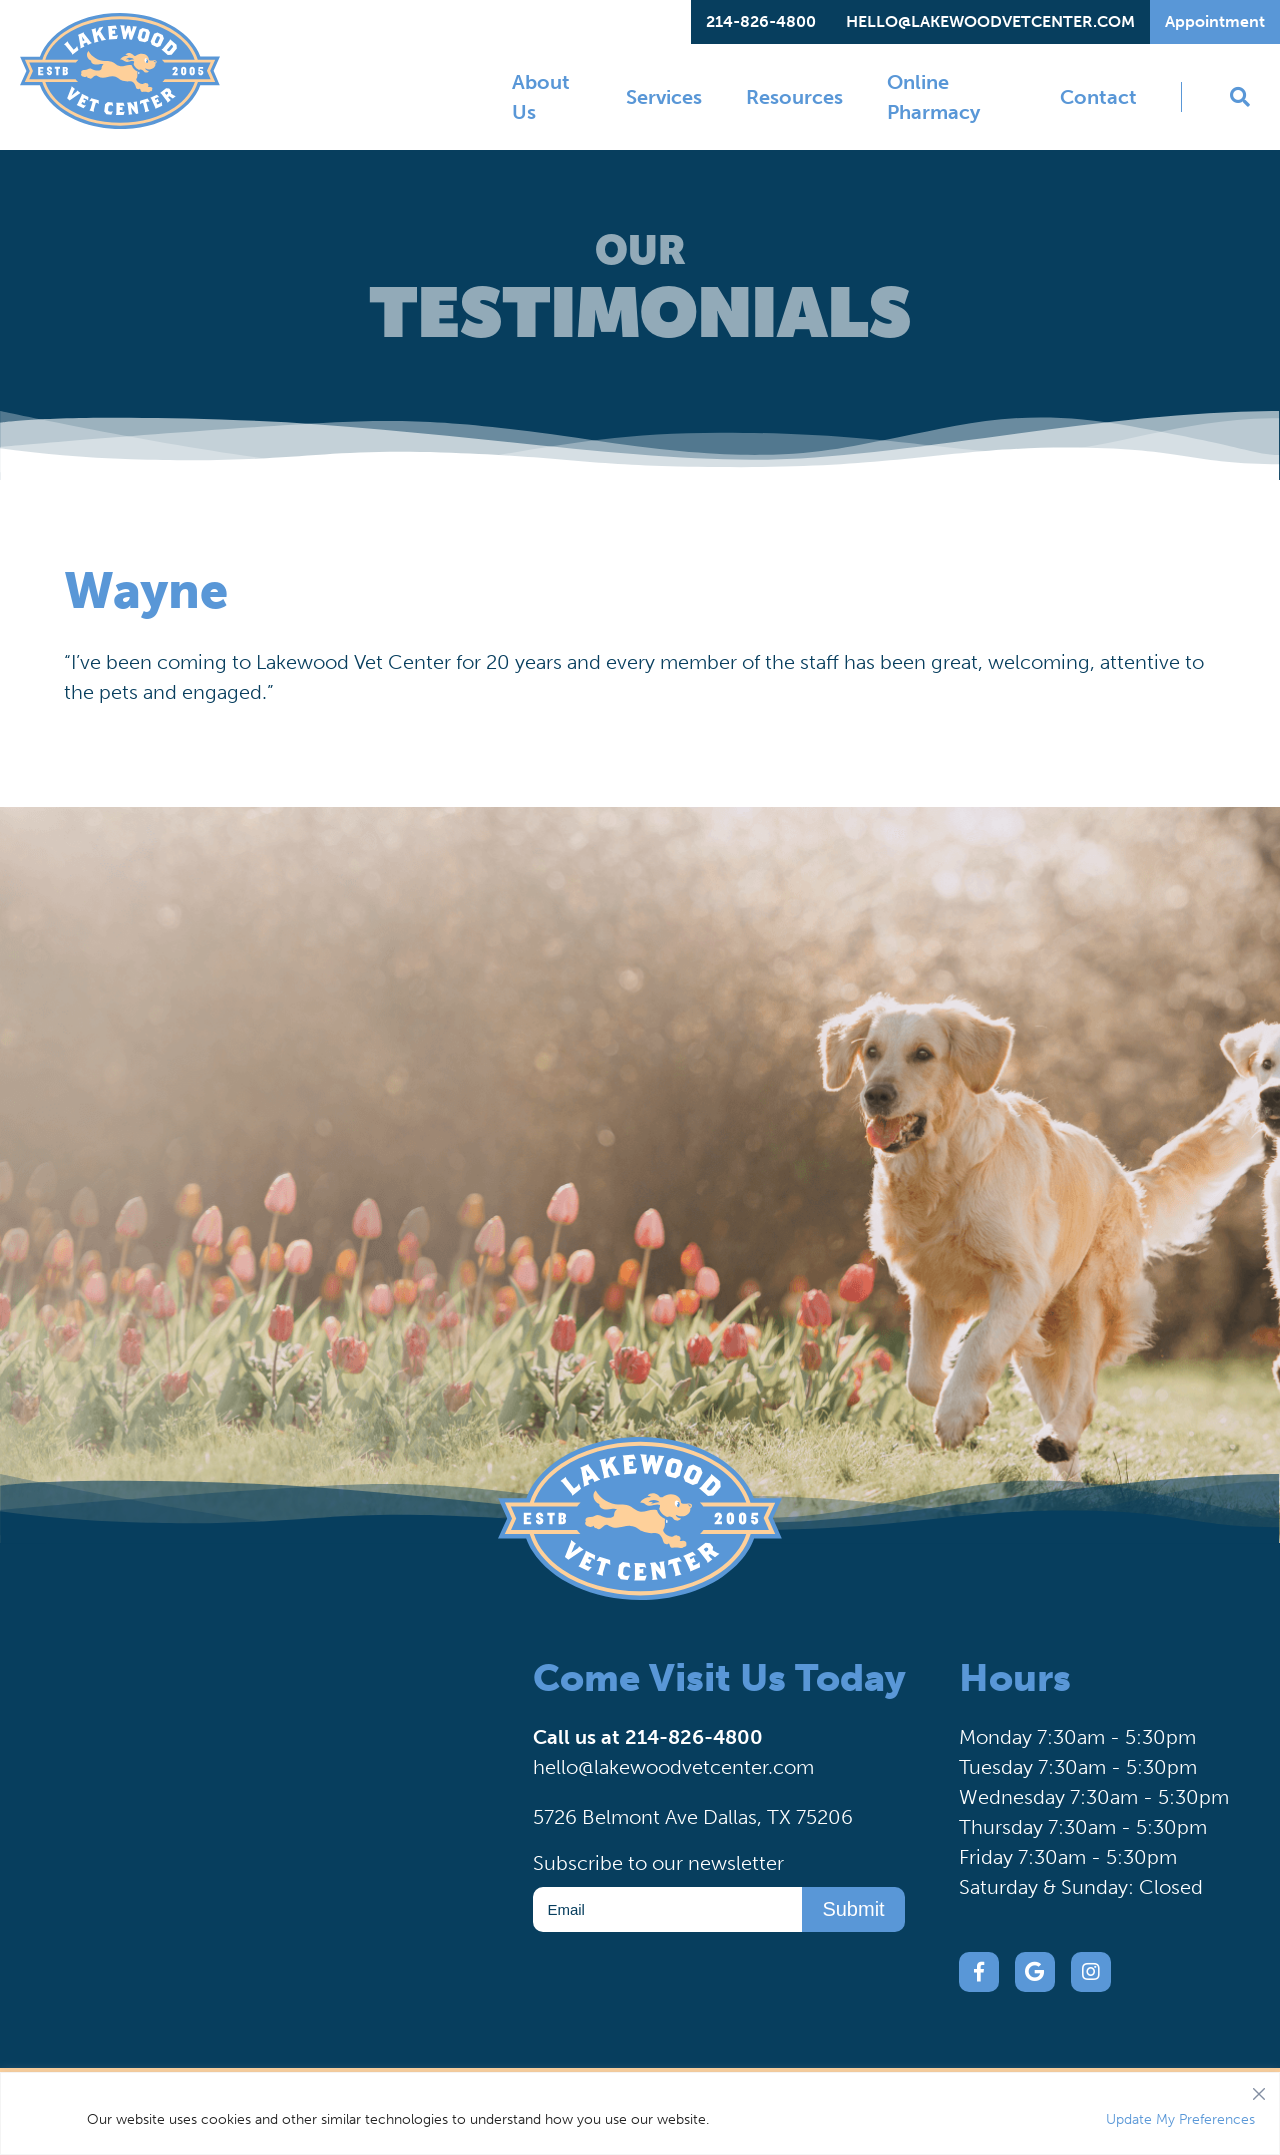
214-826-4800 (761, 21)
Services (664, 97)
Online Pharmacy (933, 97)
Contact (1098, 97)
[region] (640, 2113)
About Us (541, 97)
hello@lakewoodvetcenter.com (990, 21)
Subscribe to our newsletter (658, 1863)
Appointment (1215, 21)
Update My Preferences (1180, 2119)
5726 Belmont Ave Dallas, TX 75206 (693, 1817)
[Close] (1259, 2089)
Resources (794, 97)
